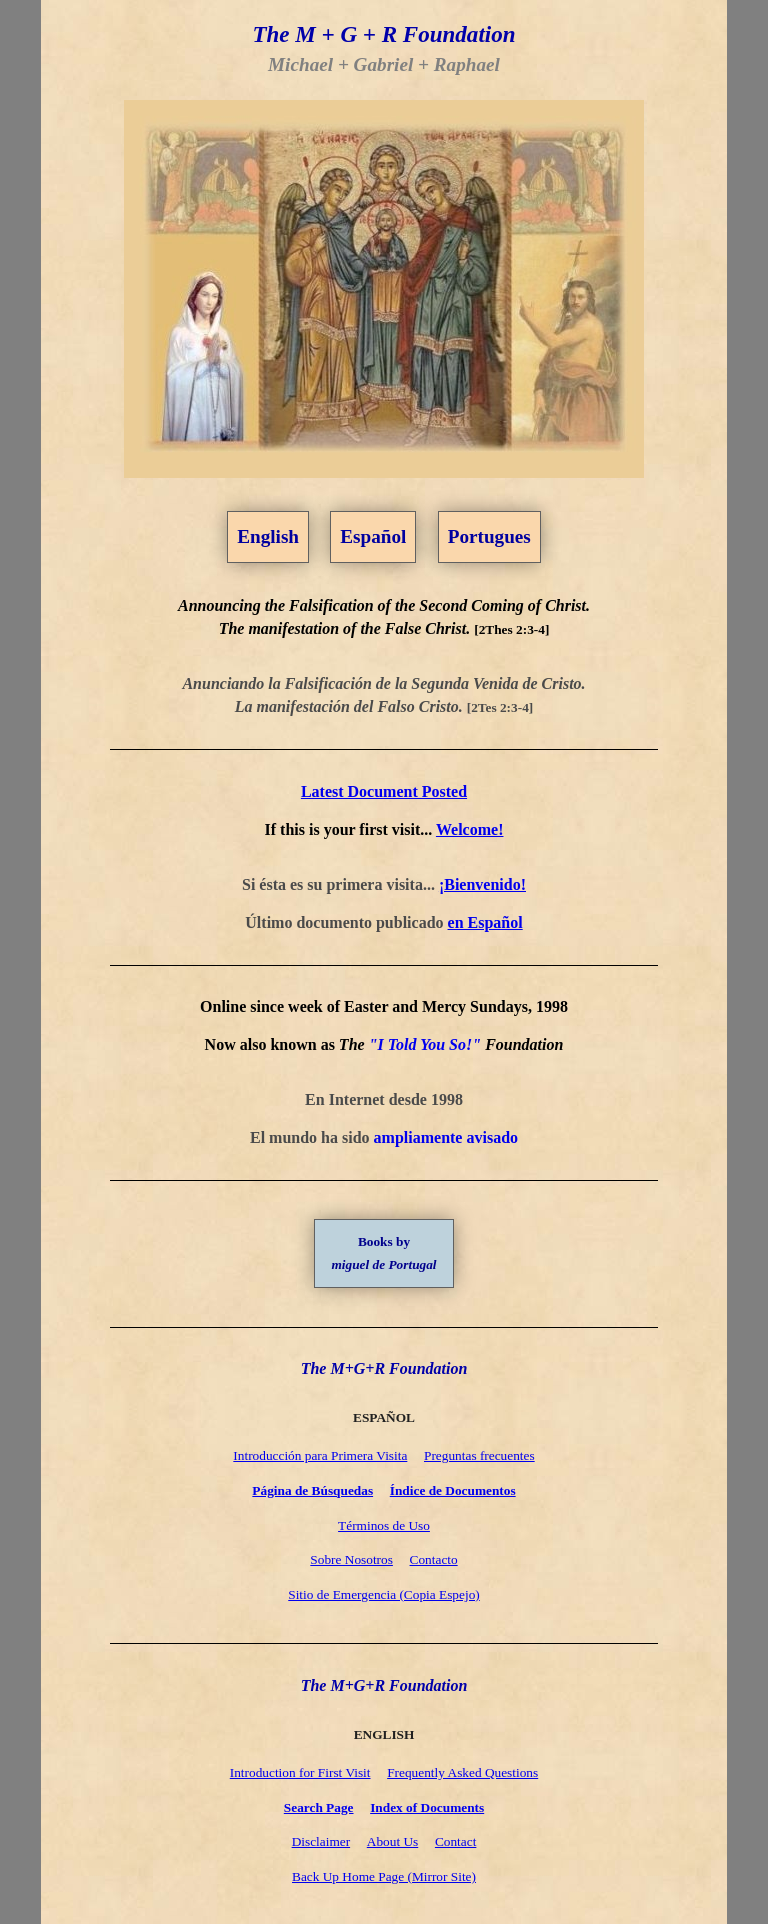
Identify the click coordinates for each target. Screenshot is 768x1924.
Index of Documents (427, 1807)
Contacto (434, 1559)
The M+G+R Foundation (384, 1368)
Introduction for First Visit (300, 1772)
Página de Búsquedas (312, 1490)
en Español (485, 922)
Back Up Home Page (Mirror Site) (384, 1876)
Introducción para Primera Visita (320, 1455)
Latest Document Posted (384, 791)
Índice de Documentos (453, 1490)
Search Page (319, 1807)
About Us (392, 1841)
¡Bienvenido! (482, 884)
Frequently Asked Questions (462, 1772)
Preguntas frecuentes (479, 1455)
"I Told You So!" (425, 1044)
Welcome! (470, 829)
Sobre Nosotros (351, 1559)
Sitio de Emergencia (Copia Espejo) (383, 1594)
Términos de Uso (384, 1525)
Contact (455, 1841)
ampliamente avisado (446, 1137)
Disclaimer (321, 1841)
